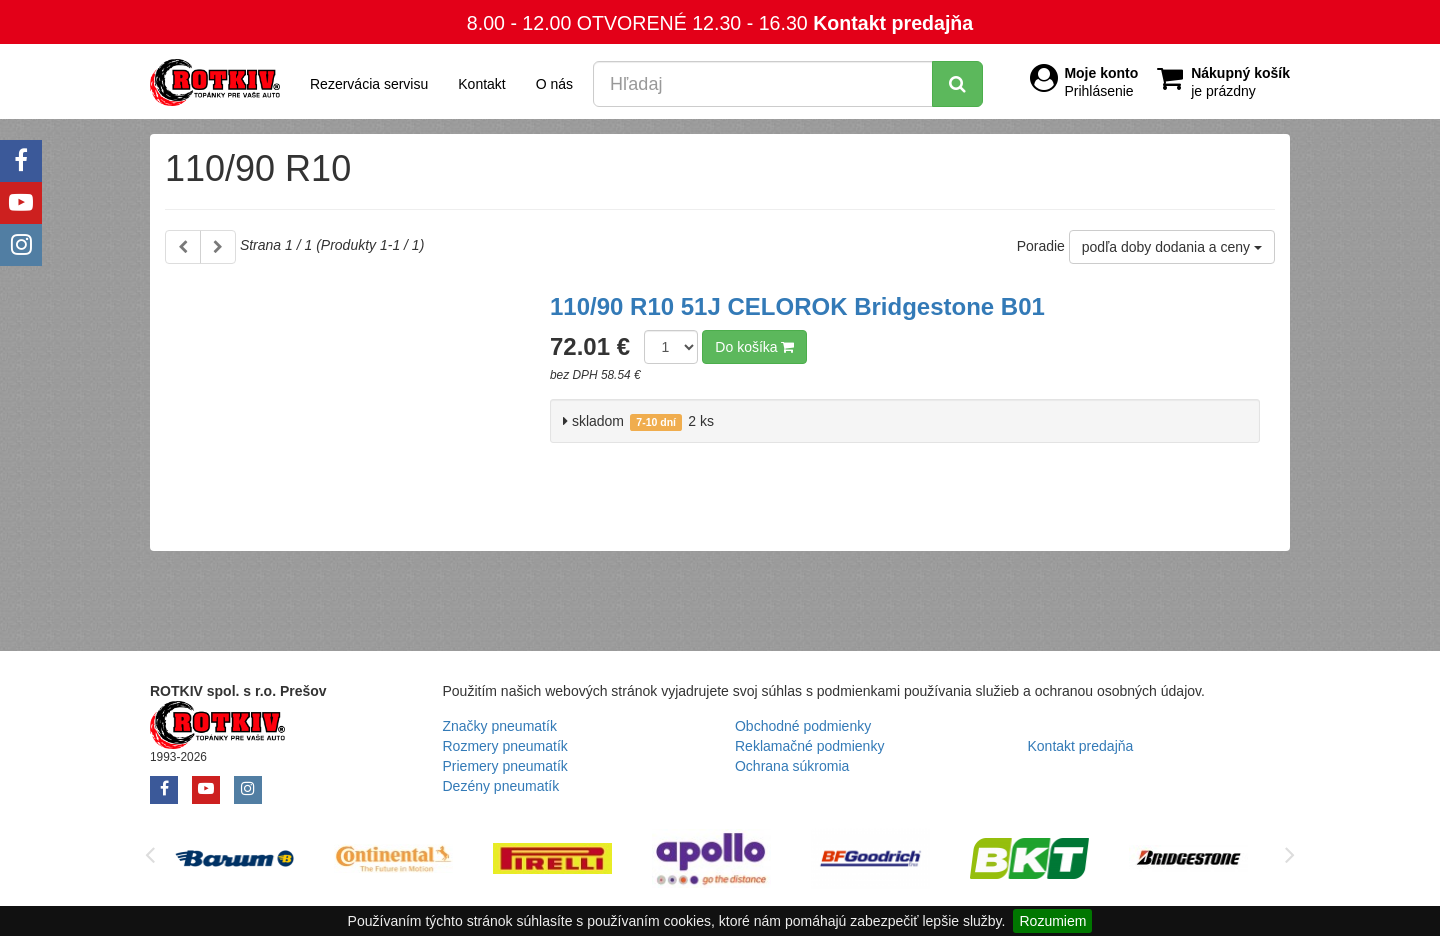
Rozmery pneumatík (505, 746)
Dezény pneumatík (501, 786)
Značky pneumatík (500, 726)
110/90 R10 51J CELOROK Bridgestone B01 (797, 306)
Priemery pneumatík (505, 766)
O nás (554, 84)
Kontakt (481, 84)
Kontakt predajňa (893, 23)
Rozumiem (1052, 921)
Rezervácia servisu (369, 84)
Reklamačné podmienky (809, 746)
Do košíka (754, 347)
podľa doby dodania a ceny (1172, 247)
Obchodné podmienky (803, 726)
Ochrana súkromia (792, 766)
